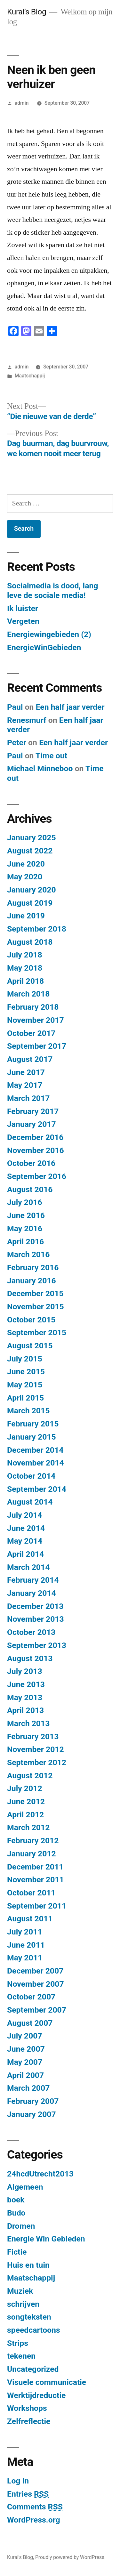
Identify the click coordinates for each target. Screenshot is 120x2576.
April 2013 (25, 1710)
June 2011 (26, 1945)
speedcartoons (33, 2330)
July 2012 (24, 1788)
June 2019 (26, 915)
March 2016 (28, 1254)
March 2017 (28, 1098)
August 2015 (29, 1345)
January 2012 (31, 1853)
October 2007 (31, 1996)
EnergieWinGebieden (44, 647)
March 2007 (28, 2088)
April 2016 (25, 1241)
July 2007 (24, 2035)
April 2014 (25, 1554)
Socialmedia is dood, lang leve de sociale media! (52, 590)
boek (15, 2199)
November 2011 (35, 1879)
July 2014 (24, 1515)
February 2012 (33, 1840)
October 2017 (31, 1033)
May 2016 (24, 1228)
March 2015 (28, 1410)
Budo (16, 2212)
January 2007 (31, 2114)
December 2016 (35, 1137)
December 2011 (35, 1866)
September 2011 (36, 1905)
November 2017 (35, 1020)
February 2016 (33, 1267)
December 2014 (35, 1450)
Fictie (17, 2252)
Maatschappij (30, 376)
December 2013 (35, 1606)
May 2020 (24, 876)
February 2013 (33, 1736)
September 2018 (36, 928)
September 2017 (36, 1046)
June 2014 (26, 1528)
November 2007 (35, 1984)
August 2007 (29, 2023)
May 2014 (24, 1541)
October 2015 (31, 1319)
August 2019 (29, 903)
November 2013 (35, 1619)
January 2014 (31, 1593)
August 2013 (29, 1658)
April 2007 (25, 2075)
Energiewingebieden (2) (49, 634)
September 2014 (36, 1489)
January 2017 (31, 1124)
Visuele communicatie (46, 2382)
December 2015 (35, 1293)
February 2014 (33, 1580)
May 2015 (24, 1384)
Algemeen (25, 2187)
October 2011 (31, 1892)
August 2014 (29, 1501)
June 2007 (26, 2049)
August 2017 (29, 1059)
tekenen (21, 2356)
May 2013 (24, 1697)
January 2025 (31, 837)
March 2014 (28, 1567)
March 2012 (28, 1827)
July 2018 (24, 954)
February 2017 (33, 1111)
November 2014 (35, 1462)
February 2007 (33, 2101)
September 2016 (36, 1176)
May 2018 (24, 968)
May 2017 (24, 1085)
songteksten (29, 2317)
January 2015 (31, 1436)
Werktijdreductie (36, 2395)
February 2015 (33, 1423)
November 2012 (35, 1749)
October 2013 (31, 1632)
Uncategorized (33, 2369)
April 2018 (25, 981)
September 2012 (36, 1762)
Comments (35, 2506)
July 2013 (24, 1671)
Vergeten (23, 621)
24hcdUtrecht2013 (40, 2173)
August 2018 (29, 942)
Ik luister (22, 608)
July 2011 (24, 1931)
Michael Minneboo (40, 768)
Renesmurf (26, 720)
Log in (18, 2480)
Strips (17, 2343)
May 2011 (24, 1957)
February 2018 (33, 1007)
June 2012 (26, 1801)
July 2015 (24, 1358)
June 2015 (26, 1371)
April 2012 (25, 1814)
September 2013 (36, 1645)
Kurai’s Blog (26, 11)
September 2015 (36, 1332)
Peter (16, 742)
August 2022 (29, 850)
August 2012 (29, 1775)
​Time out (51, 755)
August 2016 (29, 1189)
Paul (15, 707)
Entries (28, 2494)
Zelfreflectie (28, 2421)
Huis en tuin (28, 2265)
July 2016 (24, 1202)
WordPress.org (33, 2519)
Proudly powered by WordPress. (70, 2557)
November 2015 (35, 1306)
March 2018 (28, 993)
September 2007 (36, 2010)
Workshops (27, 2408)
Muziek (20, 2291)
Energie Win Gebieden (46, 2238)
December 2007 (35, 1970)
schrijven (23, 2304)
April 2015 (25, 1397)
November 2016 (35, 1150)
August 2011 (29, 1918)
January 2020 (31, 889)
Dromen (21, 2226)
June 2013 (26, 1684)
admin (22, 103)
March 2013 (28, 1723)
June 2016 (26, 1215)
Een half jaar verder (70, 707)
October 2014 (31, 1476)
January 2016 (31, 1280)
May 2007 (24, 2062)
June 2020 (26, 863)
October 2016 (31, 1163)
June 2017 (26, 1072)
